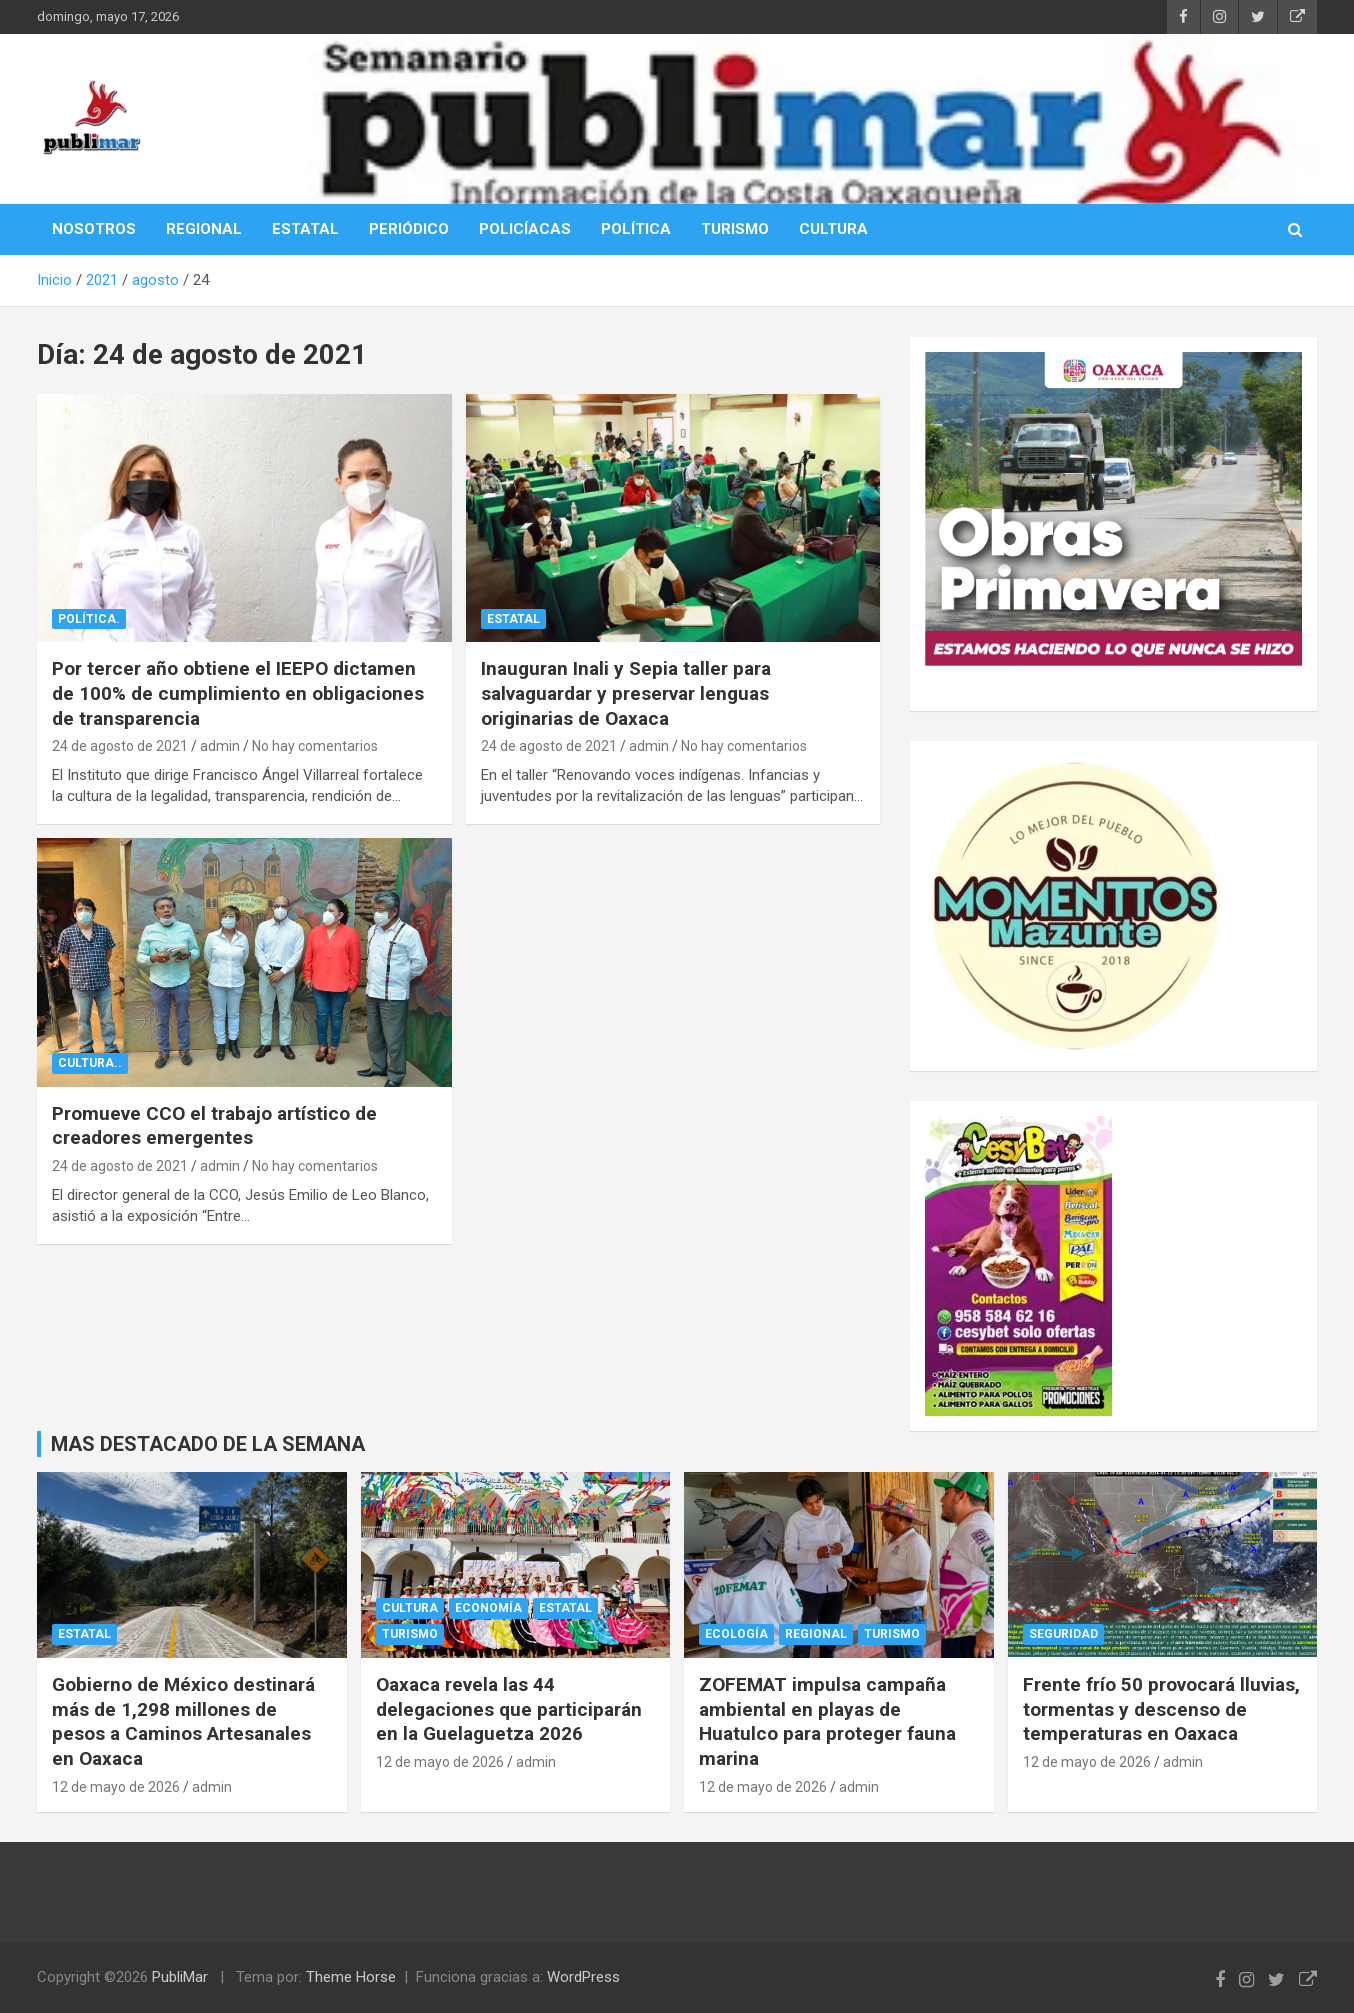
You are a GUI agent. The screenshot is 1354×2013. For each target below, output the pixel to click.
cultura (410, 1608)
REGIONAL (204, 229)
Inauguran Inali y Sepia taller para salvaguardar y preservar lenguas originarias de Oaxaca (626, 693)
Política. (89, 619)
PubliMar (180, 1977)
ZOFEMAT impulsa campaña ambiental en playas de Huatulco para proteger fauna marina (827, 1721)
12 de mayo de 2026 (116, 1787)
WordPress (583, 1977)
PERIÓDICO (409, 229)
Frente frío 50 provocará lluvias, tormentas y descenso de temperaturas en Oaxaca (1161, 1709)
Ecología (736, 1634)
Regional (816, 1634)
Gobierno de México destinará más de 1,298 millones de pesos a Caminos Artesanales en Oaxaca (183, 1721)
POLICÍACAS (525, 229)
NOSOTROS (94, 229)
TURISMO (735, 229)
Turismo (410, 1634)
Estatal (513, 619)
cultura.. (90, 1063)
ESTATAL (305, 229)
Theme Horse (351, 1977)
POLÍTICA (636, 229)
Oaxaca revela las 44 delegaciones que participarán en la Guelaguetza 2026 (509, 1709)
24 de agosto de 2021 (120, 746)
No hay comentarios (315, 746)
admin (220, 746)
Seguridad (1063, 1634)
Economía (488, 1608)
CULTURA (833, 229)
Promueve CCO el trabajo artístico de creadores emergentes (214, 1126)
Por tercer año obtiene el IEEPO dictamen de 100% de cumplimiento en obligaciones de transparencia (238, 693)
